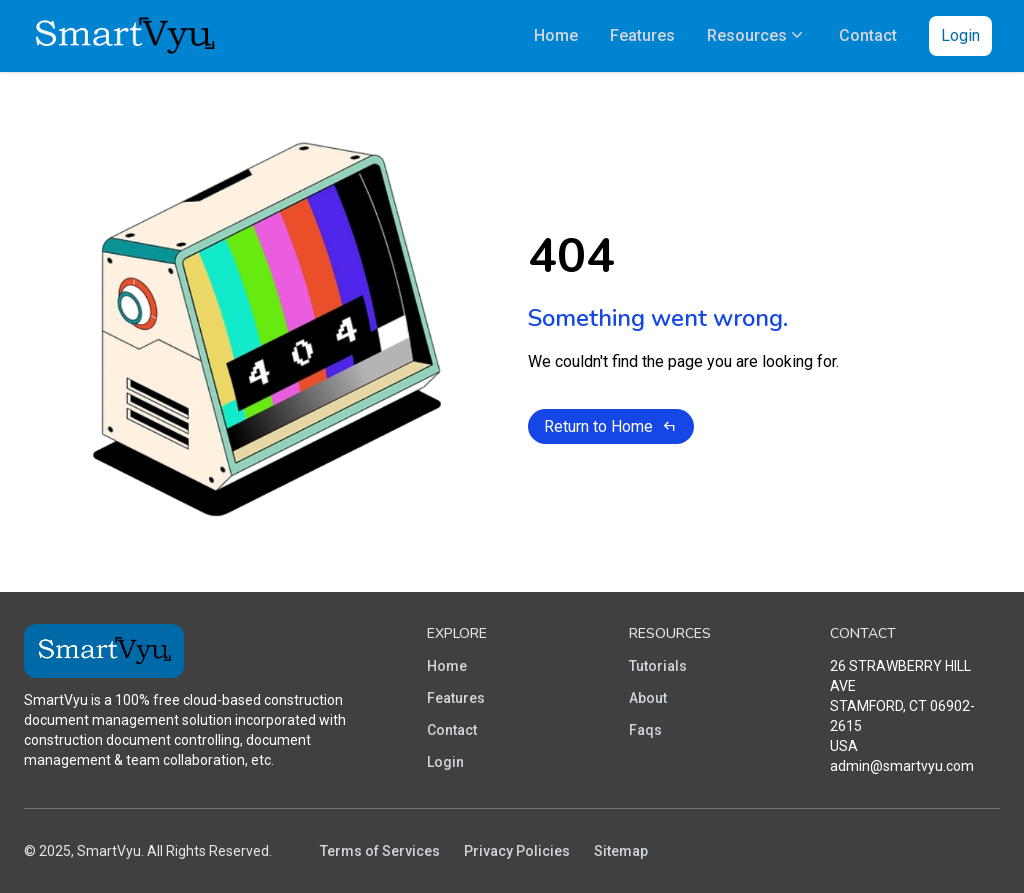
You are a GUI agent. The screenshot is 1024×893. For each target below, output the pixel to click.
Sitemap (621, 851)
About (648, 698)
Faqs (645, 730)
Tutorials (658, 666)
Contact (452, 730)
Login (960, 35)
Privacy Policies (517, 851)
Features (456, 698)
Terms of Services (380, 851)
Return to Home (611, 426)
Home (447, 666)
